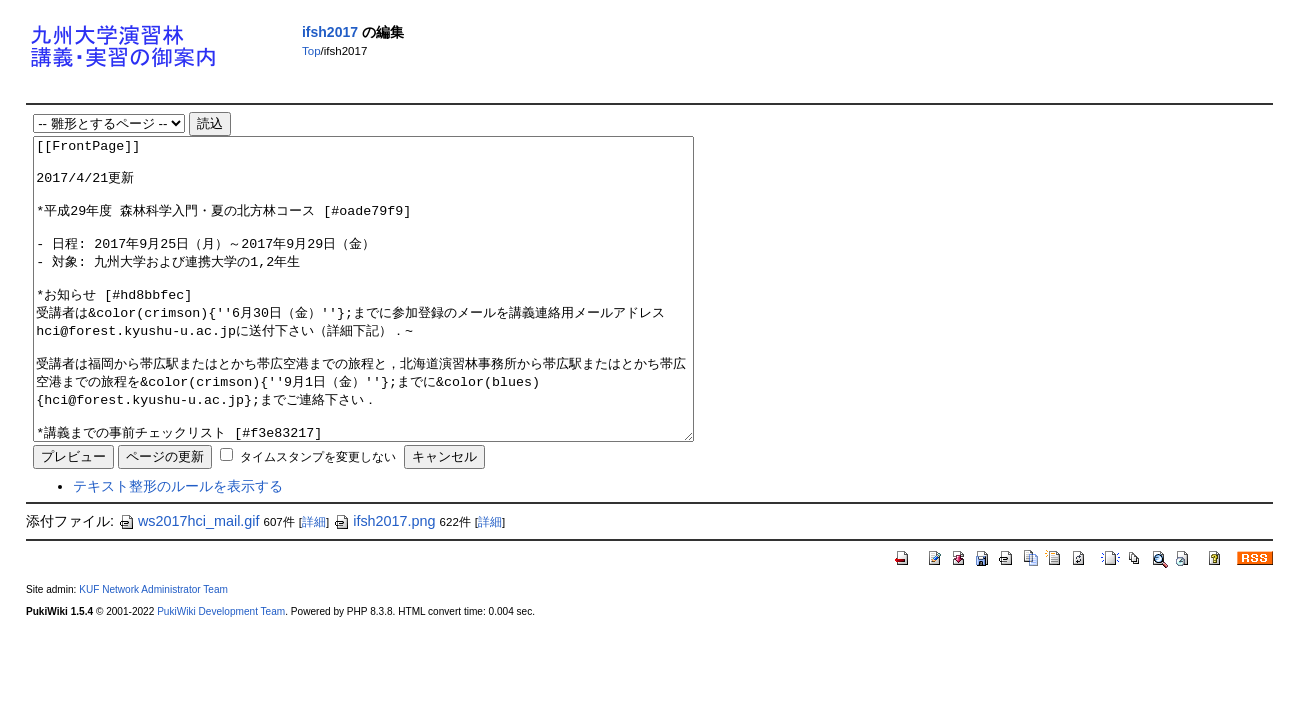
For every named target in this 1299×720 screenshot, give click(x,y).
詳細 (314, 582)
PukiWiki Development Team (221, 671)
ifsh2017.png (384, 581)
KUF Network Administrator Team (153, 649)
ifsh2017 (330, 32)
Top (311, 51)
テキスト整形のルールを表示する (178, 546)
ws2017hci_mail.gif (189, 581)
